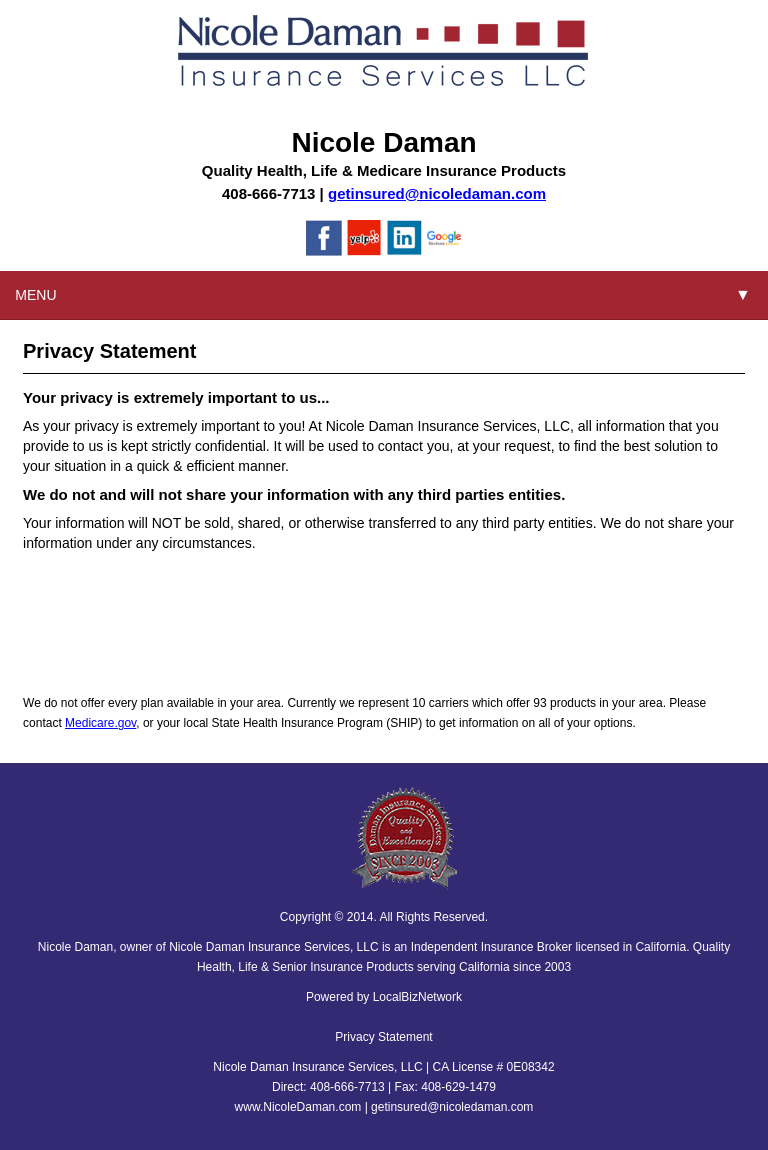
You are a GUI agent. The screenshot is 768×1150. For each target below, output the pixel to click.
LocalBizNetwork (417, 997)
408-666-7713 (268, 193)
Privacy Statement (383, 1037)
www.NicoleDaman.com (298, 1107)
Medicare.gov (100, 723)
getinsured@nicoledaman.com (437, 193)
